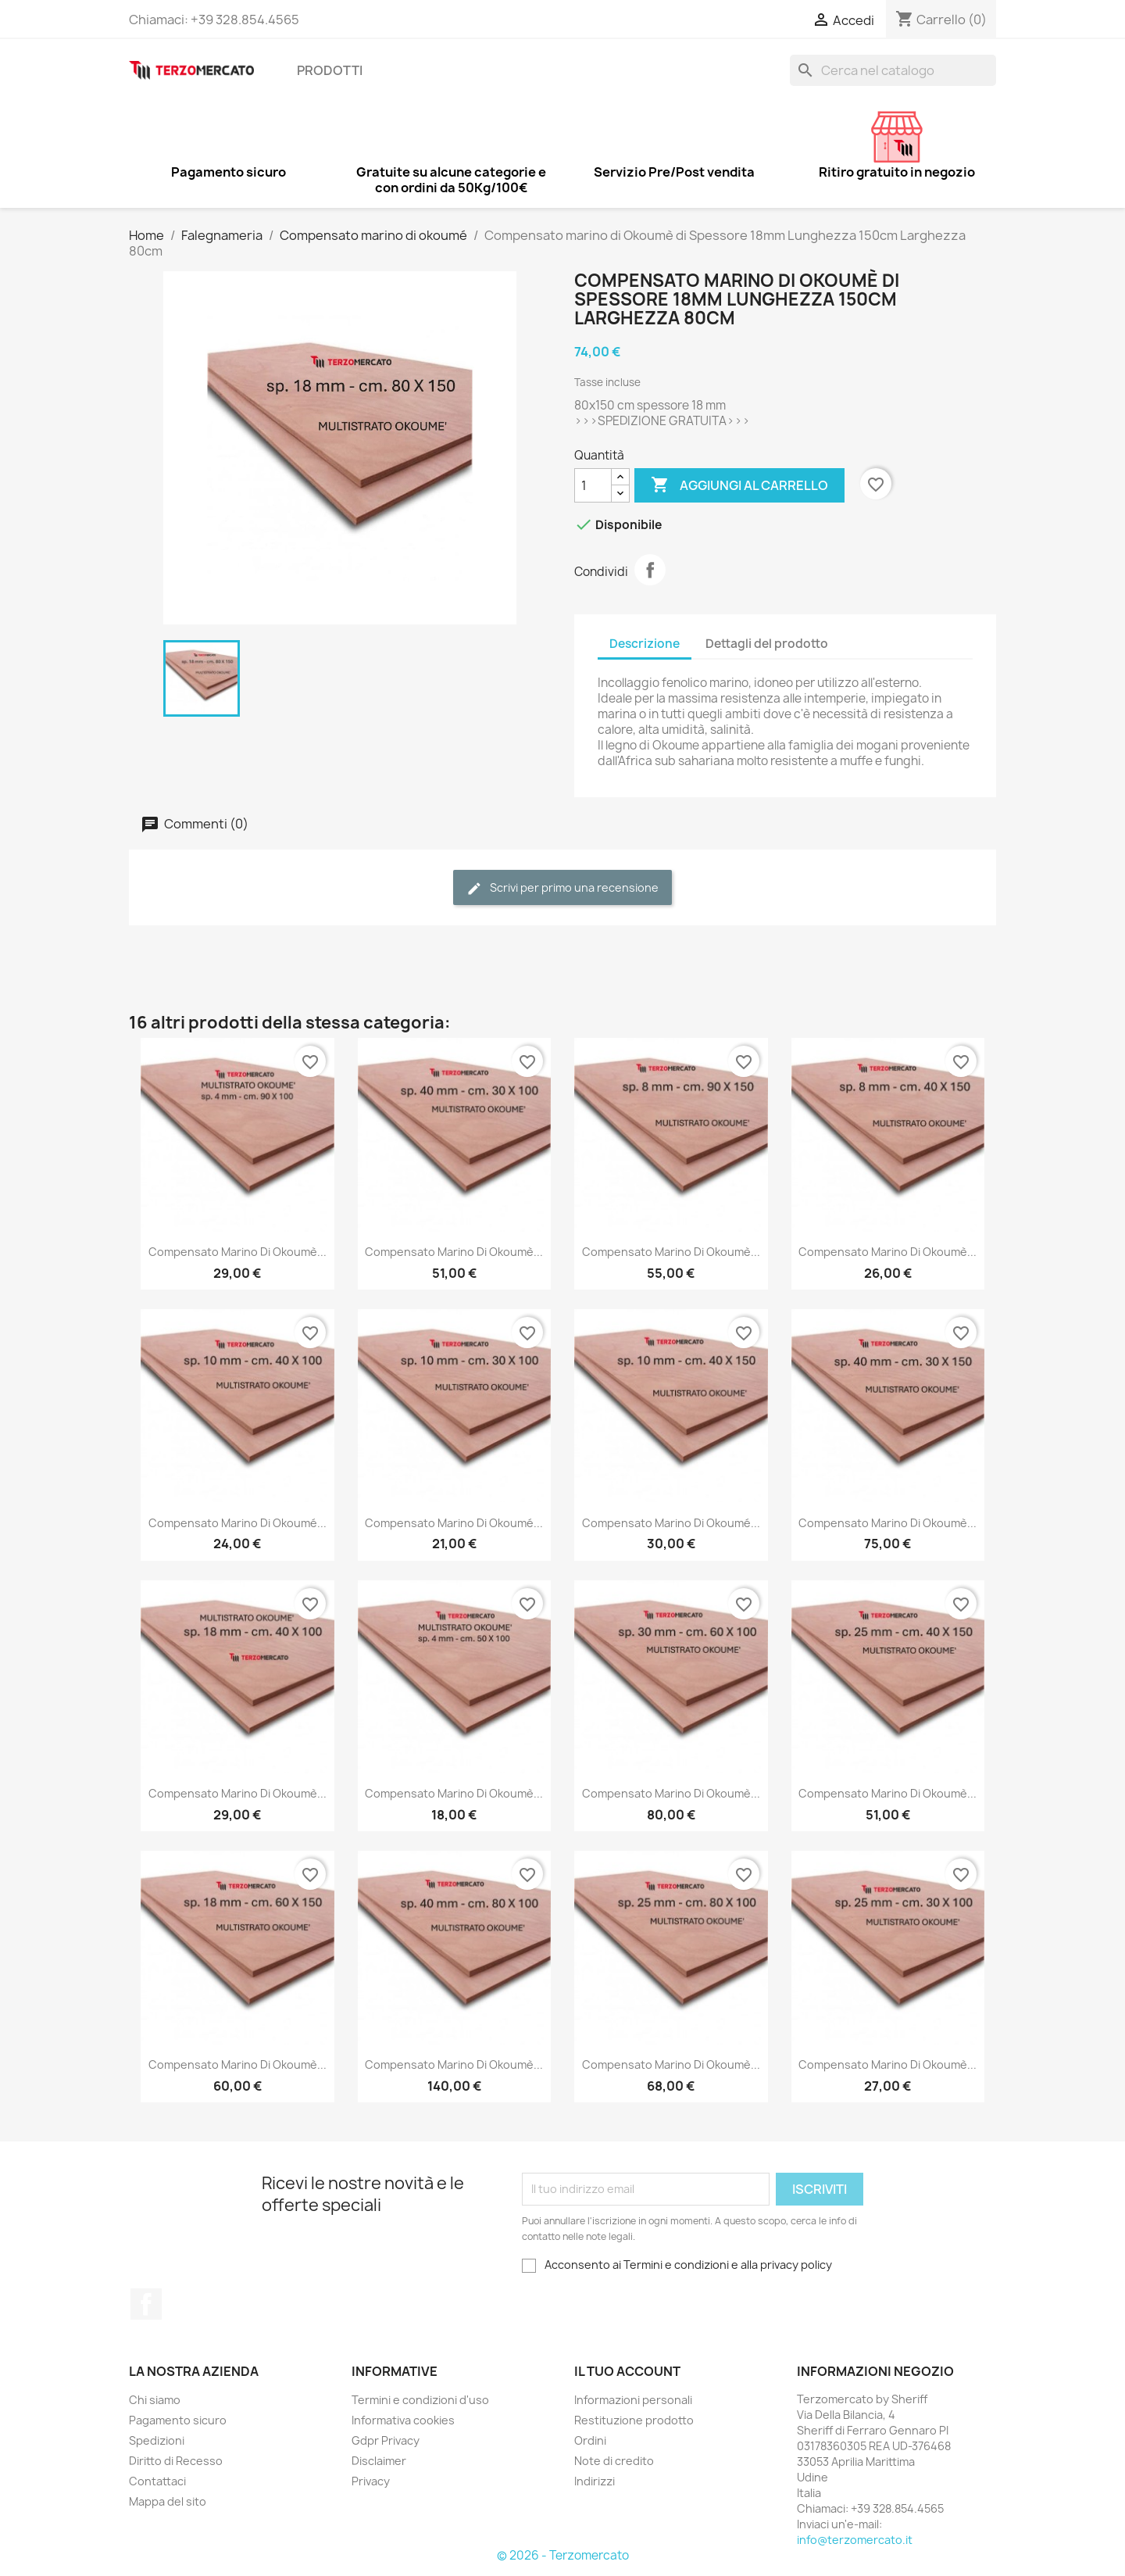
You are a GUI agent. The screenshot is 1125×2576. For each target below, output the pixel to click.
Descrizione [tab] (644, 643)
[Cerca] (893, 70)
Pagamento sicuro (178, 2420)
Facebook (146, 2304)
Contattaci (157, 2481)
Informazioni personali (633, 2399)
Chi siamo (154, 2399)
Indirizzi (594, 2481)
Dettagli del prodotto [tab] (766, 643)
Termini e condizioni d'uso (420, 2399)
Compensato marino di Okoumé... (237, 1522)
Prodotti (329, 70)
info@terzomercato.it (854, 2539)
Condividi (650, 569)
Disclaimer (379, 2460)
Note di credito (614, 2460)
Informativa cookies (403, 2420)
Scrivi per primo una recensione (562, 888)
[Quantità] (593, 485)
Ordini (590, 2440)
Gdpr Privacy (386, 2440)
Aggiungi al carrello (739, 485)
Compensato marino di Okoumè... (237, 1251)
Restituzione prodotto (634, 2420)
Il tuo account (627, 2371)
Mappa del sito (167, 2501)
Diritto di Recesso (176, 2460)
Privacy (371, 2481)
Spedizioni (156, 2440)
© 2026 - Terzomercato (563, 2555)
